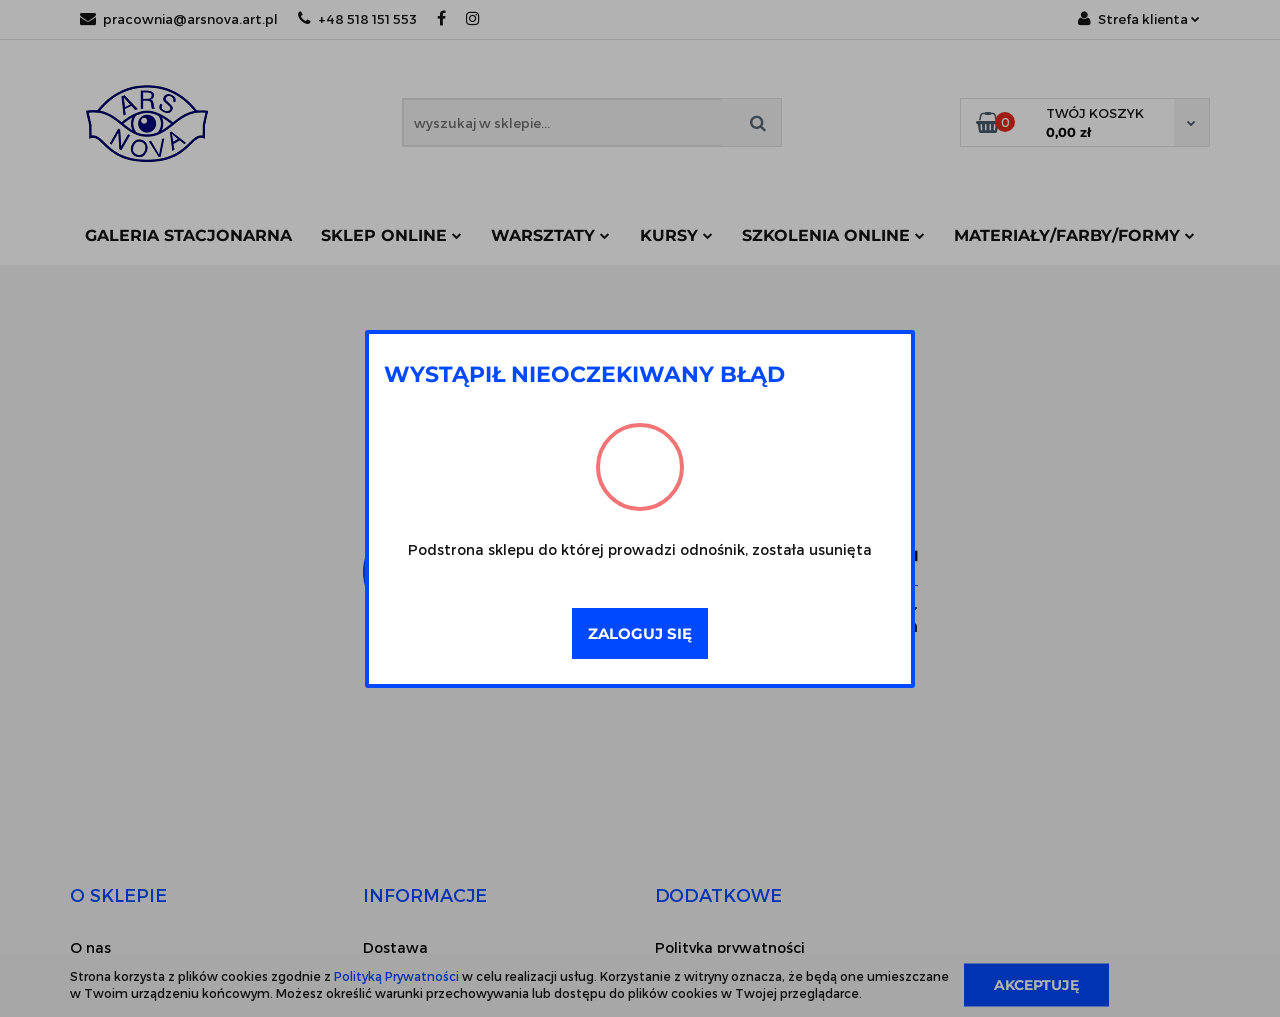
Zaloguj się (640, 633)
